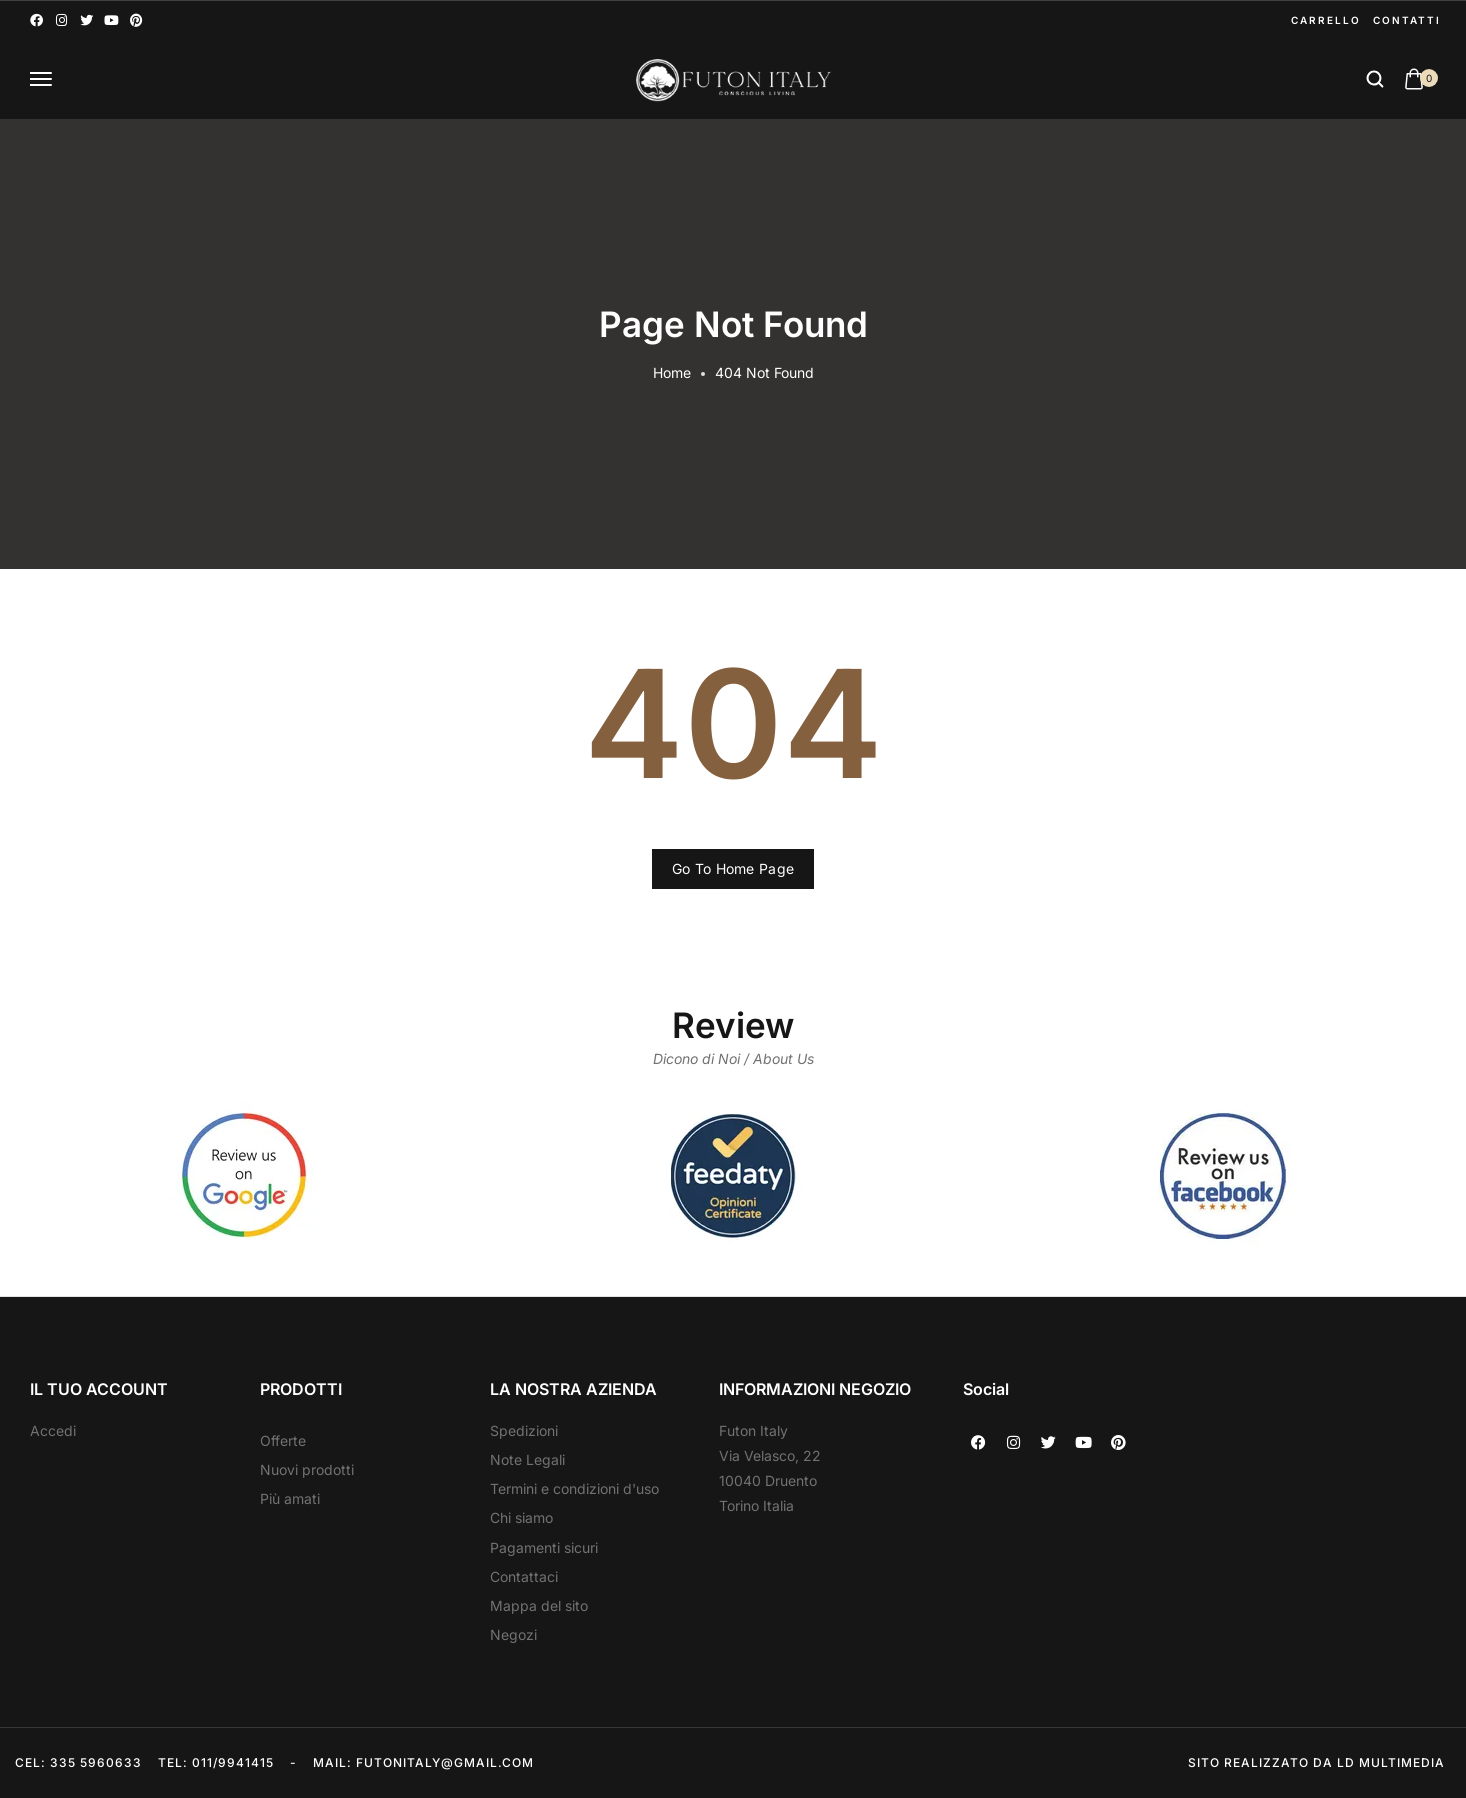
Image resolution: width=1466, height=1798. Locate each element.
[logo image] (733, 79)
